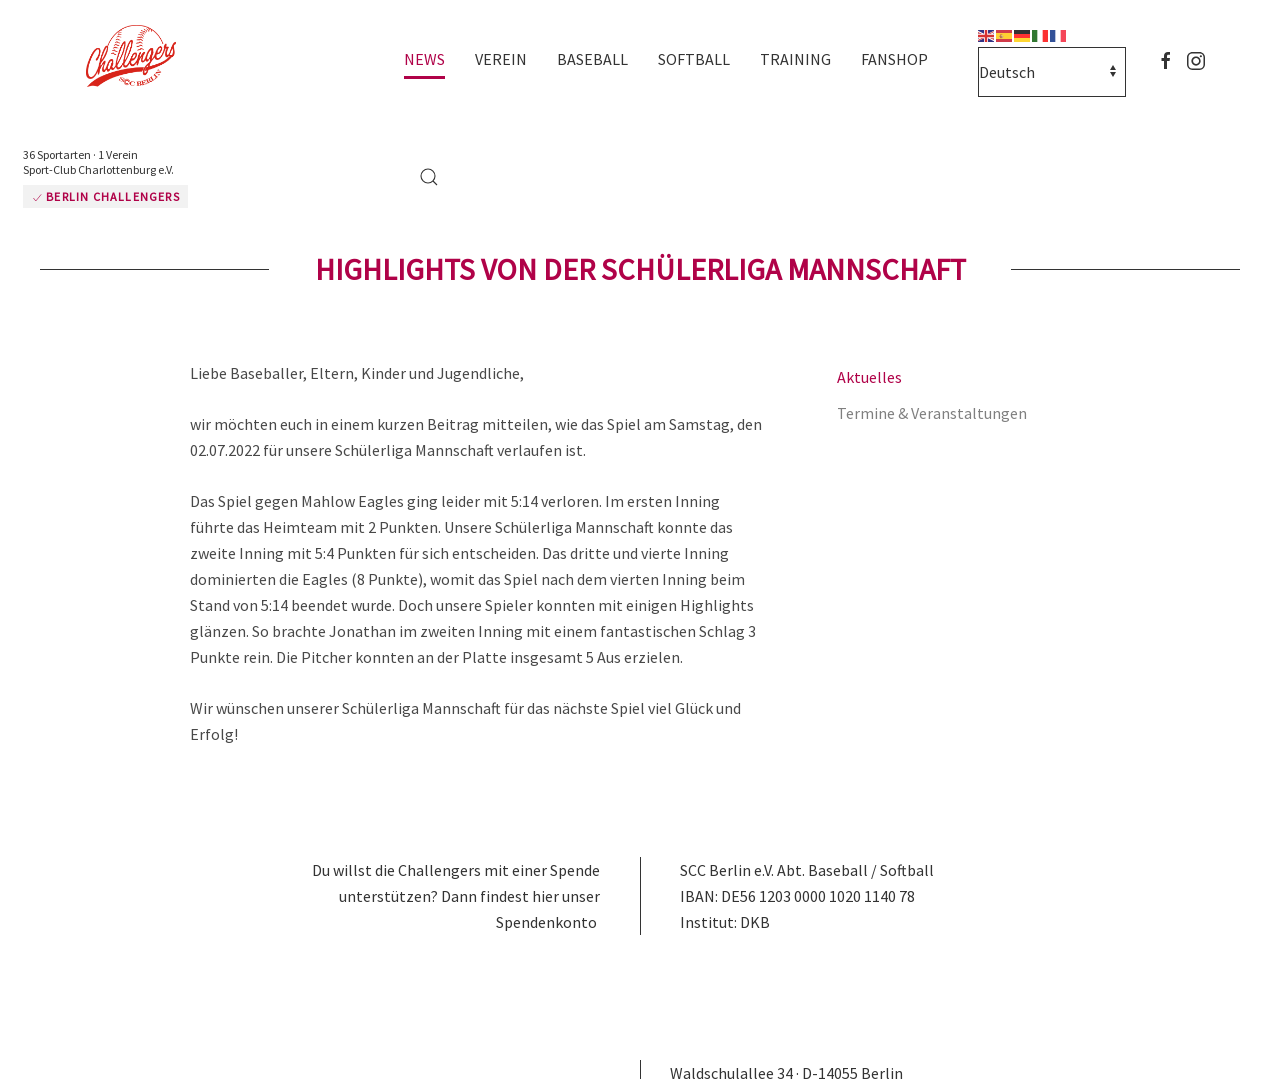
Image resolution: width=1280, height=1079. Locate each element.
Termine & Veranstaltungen (932, 413)
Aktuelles (869, 377)
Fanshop (894, 59)
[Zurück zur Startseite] (140, 57)
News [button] (424, 59)
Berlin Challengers (105, 196)
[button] (429, 177)
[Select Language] (1052, 72)
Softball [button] (694, 59)
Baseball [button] (592, 59)
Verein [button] (501, 59)
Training (795, 59)
